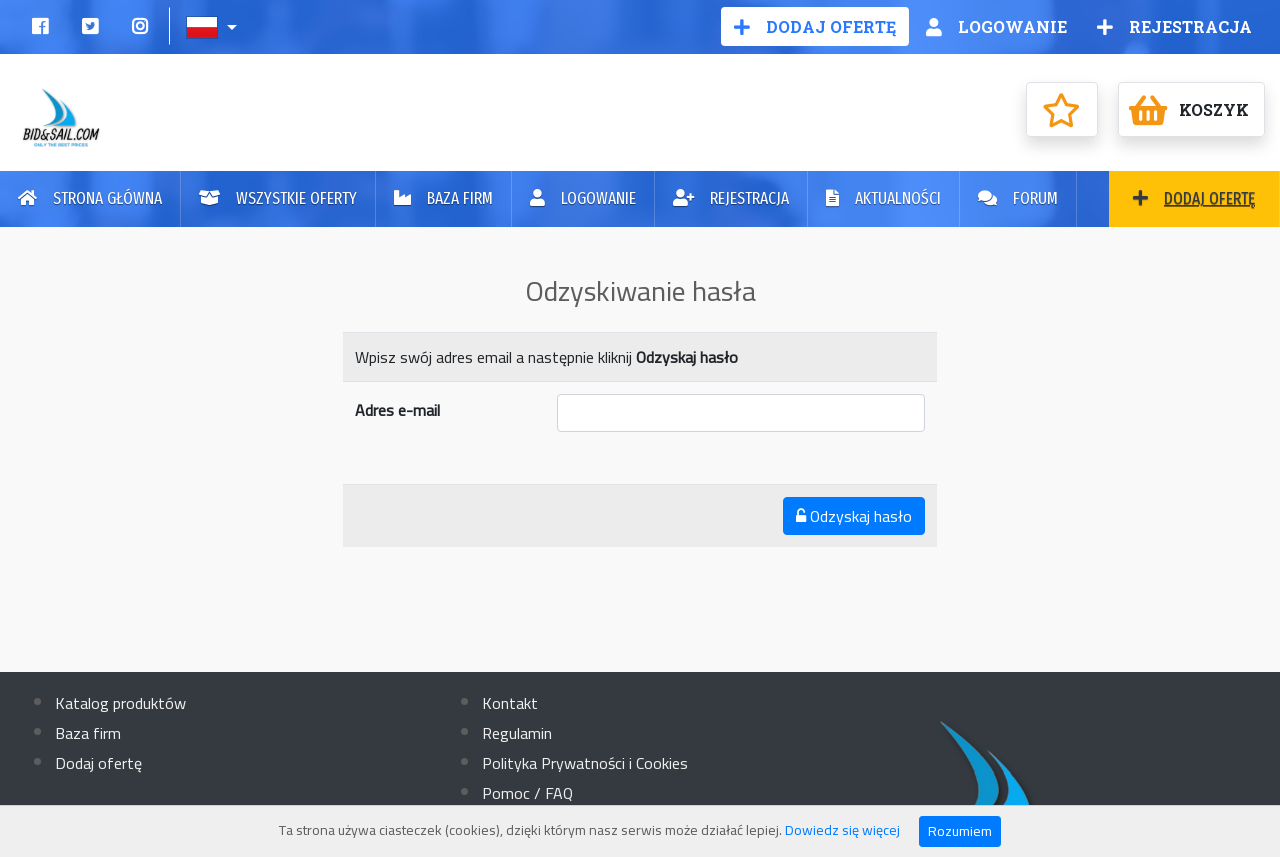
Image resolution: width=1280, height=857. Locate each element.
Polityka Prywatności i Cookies (585, 763)
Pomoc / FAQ (527, 793)
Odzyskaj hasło (854, 516)
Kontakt (510, 703)
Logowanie (996, 26)
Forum (1018, 198)
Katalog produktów (120, 703)
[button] (213, 26)
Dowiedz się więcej (842, 830)
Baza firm (443, 198)
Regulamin (517, 733)
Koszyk (1189, 110)
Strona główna (90, 198)
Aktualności (883, 198)
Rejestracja (1174, 26)
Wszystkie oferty (278, 198)
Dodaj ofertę (815, 26)
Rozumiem (960, 831)
